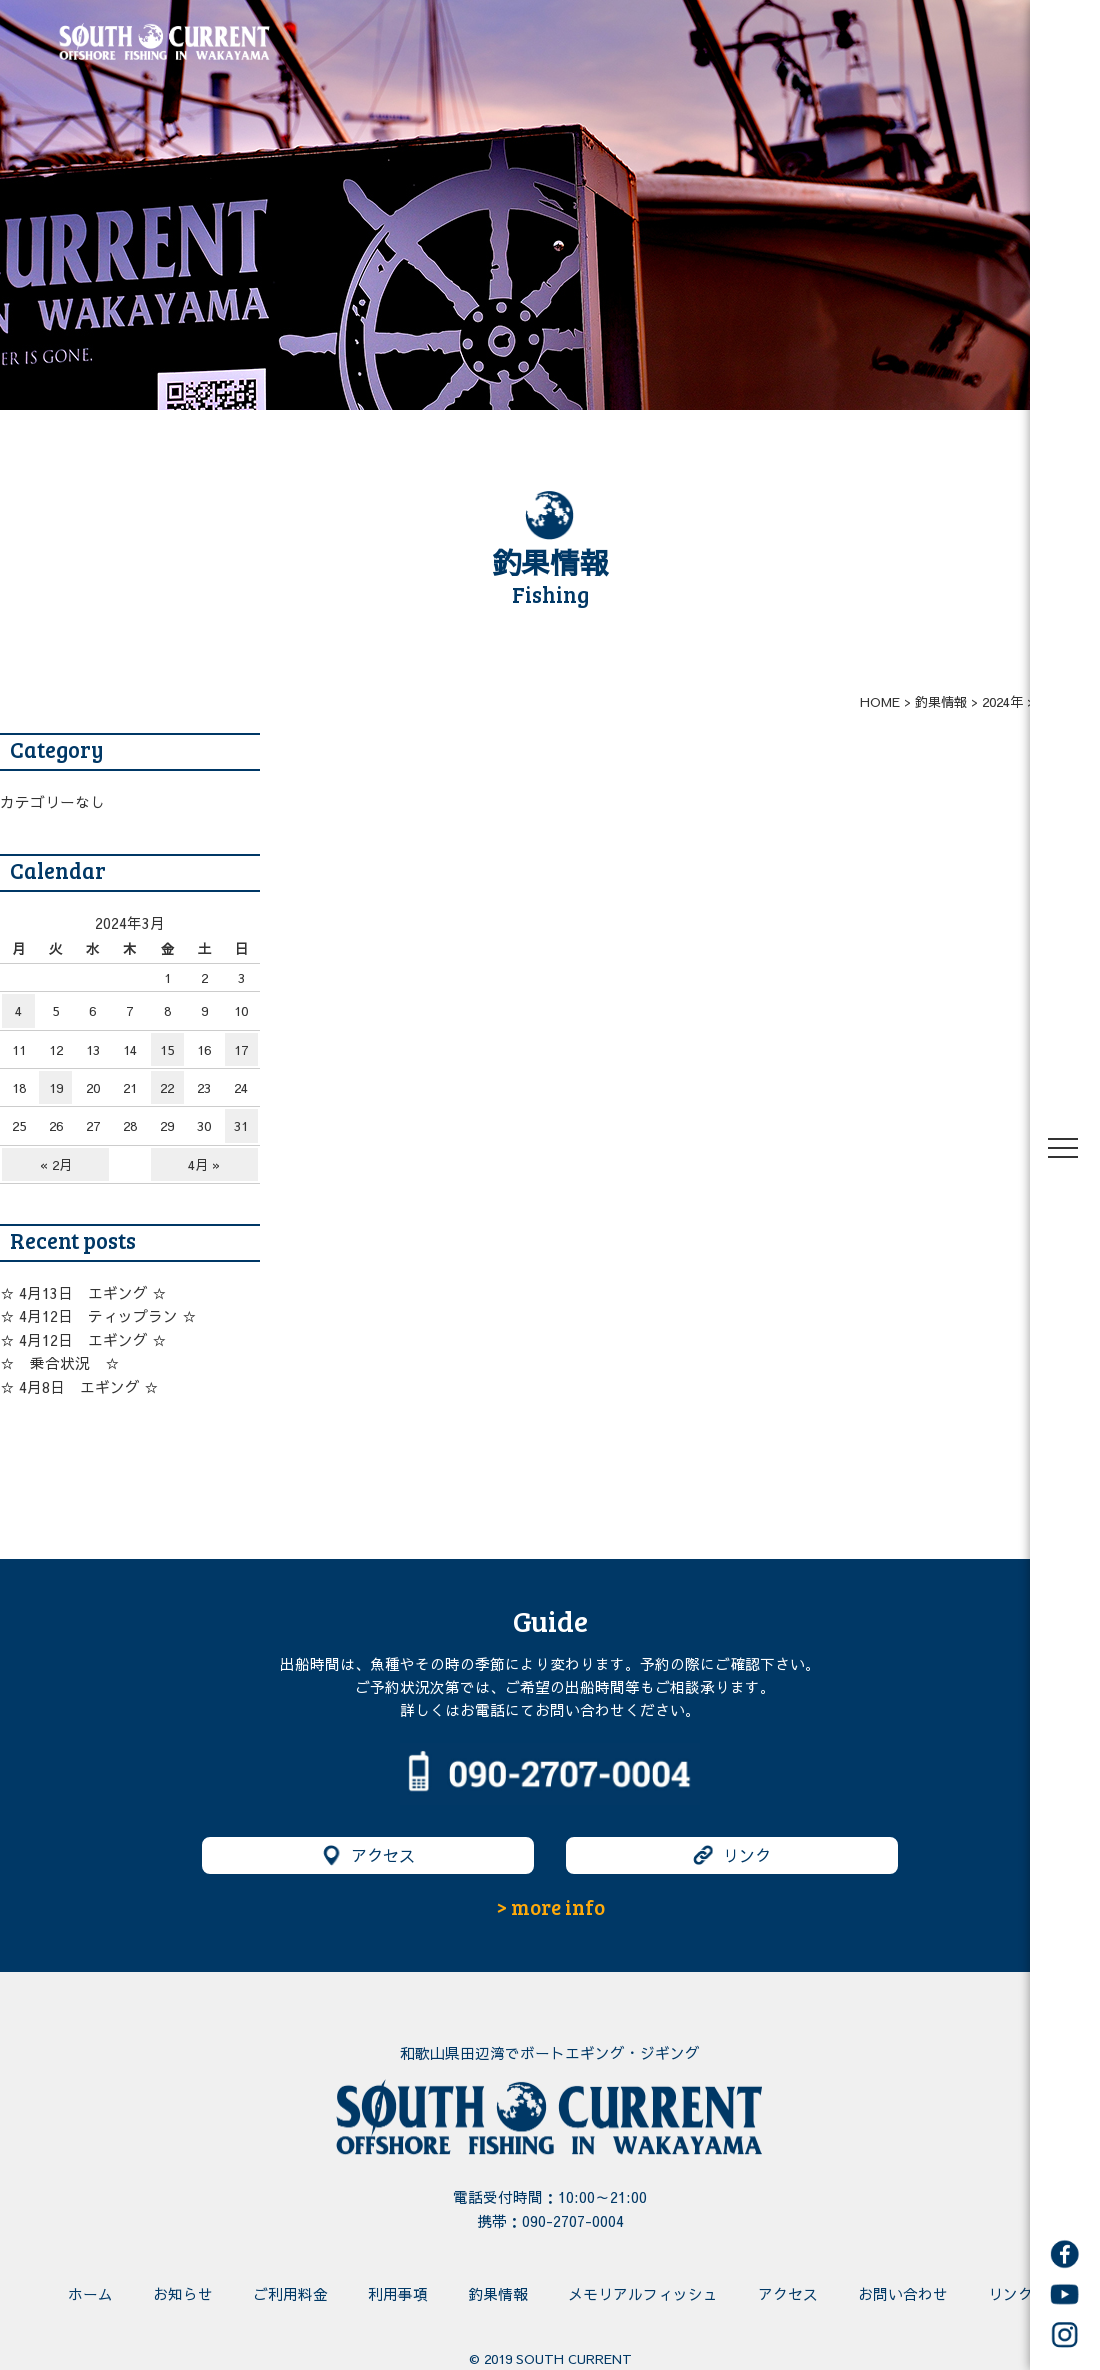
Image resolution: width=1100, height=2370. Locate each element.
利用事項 (398, 2294)
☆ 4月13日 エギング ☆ (83, 1293)
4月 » (204, 1164)
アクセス (368, 1855)
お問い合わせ (903, 2294)
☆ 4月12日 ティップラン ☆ (98, 1316)
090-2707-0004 (573, 2221)
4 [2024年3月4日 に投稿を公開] (18, 1010)
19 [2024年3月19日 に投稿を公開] (56, 1087)
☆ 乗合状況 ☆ (60, 1363)
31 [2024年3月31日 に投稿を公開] (241, 1125)
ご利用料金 (290, 2294)
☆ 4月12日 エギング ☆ (83, 1340)
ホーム (90, 2294)
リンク (732, 1855)
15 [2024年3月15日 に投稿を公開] (167, 1049)
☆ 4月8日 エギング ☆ (79, 1387)
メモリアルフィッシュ (643, 2294)
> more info (550, 1907)
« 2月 (56, 1164)
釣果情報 (498, 2294)
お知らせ (183, 2294)
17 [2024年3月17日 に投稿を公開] (241, 1049)
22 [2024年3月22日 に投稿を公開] (167, 1087)
